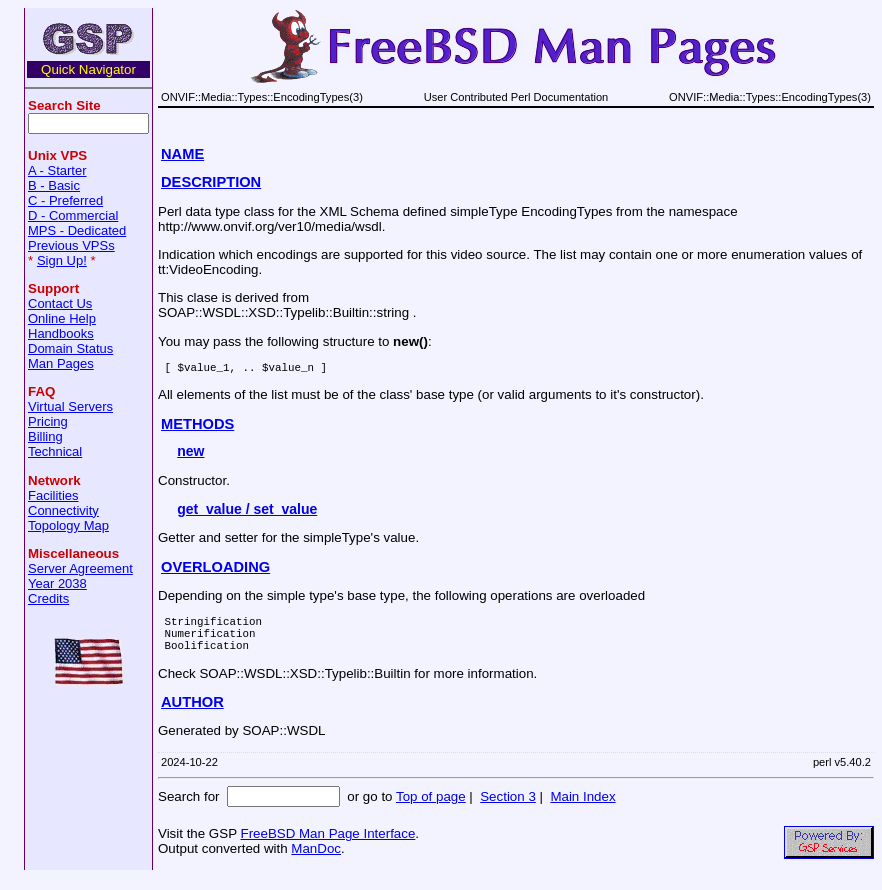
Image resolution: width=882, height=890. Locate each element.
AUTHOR (192, 714)
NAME (182, 154)
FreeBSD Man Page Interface (327, 845)
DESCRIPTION (211, 182)
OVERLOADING (215, 570)
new (190, 454)
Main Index (582, 808)
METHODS (197, 427)
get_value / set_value (247, 512)
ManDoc (316, 860)
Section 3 (508, 808)
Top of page (431, 808)
